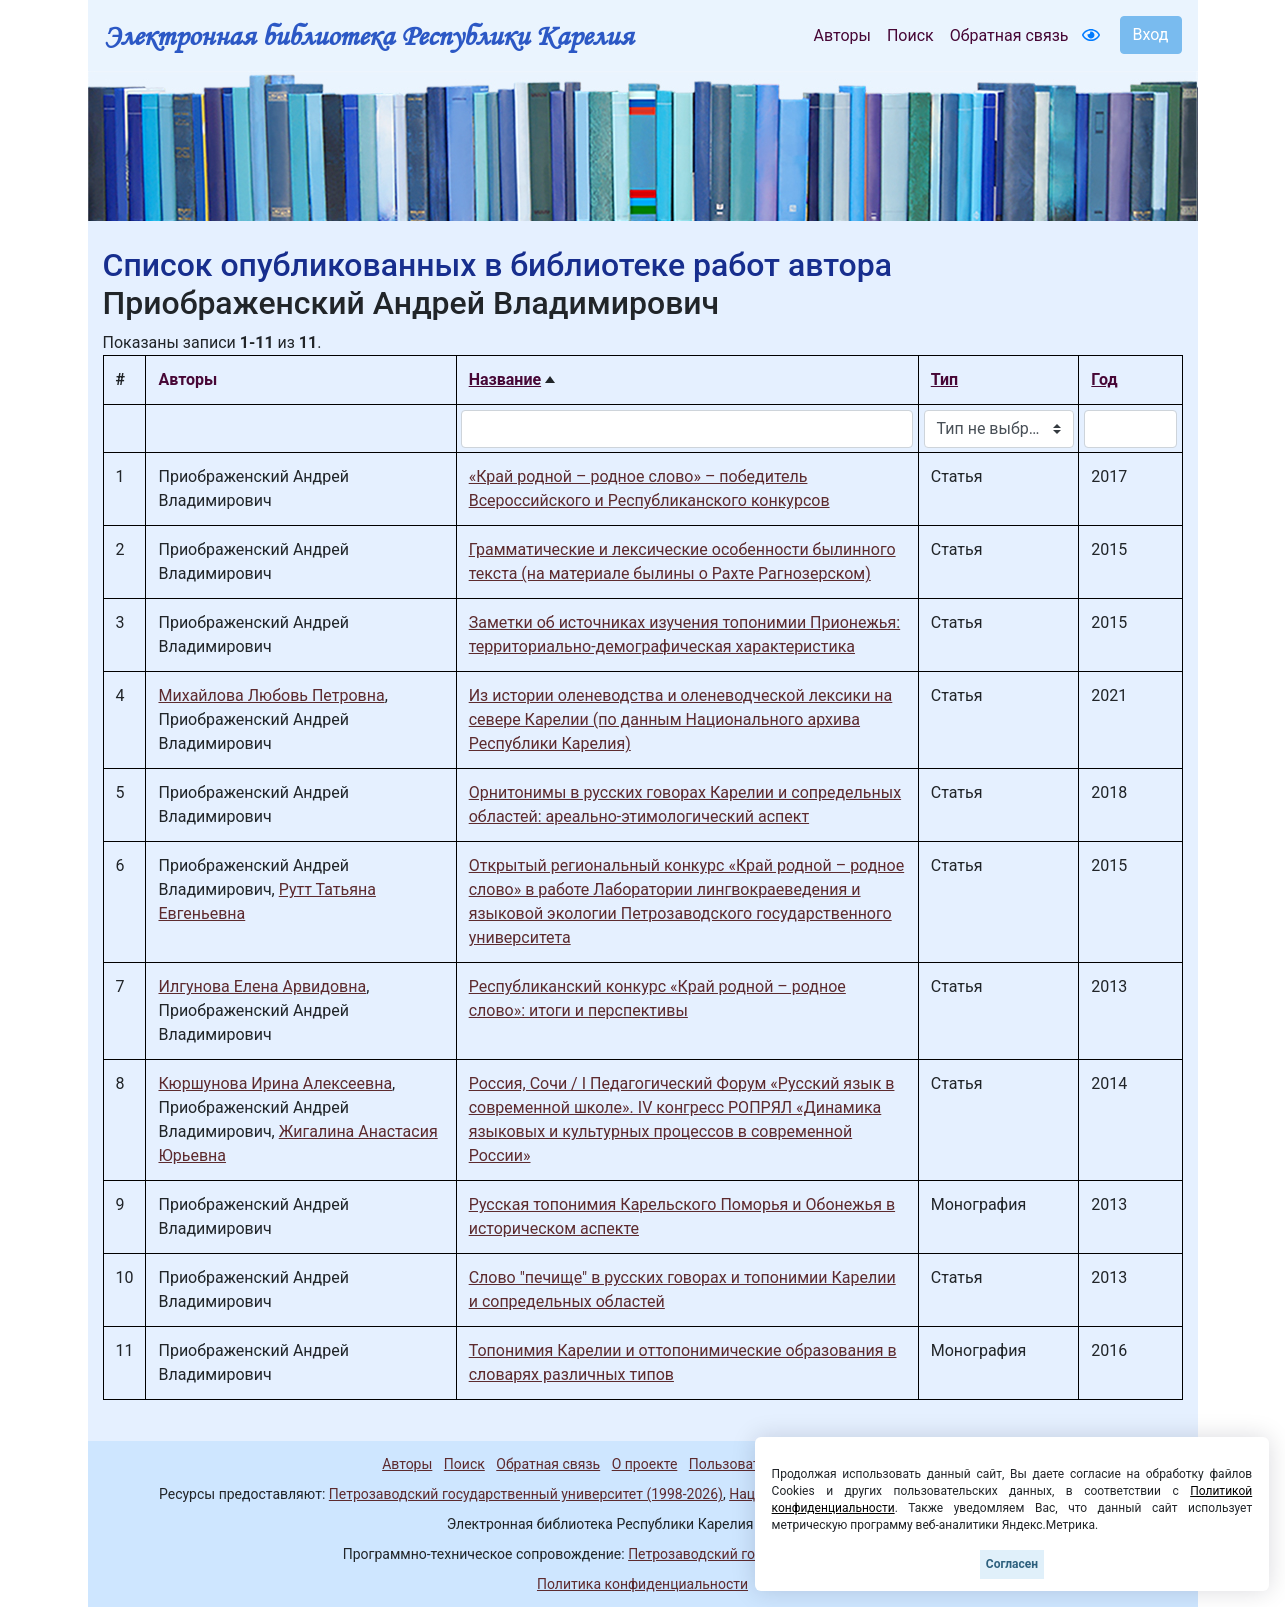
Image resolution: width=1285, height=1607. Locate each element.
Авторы (842, 35)
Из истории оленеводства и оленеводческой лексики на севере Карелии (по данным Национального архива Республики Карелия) (681, 719)
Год (1104, 379)
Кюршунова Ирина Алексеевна (275, 1083)
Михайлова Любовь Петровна (271, 695)
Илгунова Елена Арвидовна (262, 986)
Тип (944, 379)
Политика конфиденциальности (642, 1584)
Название (505, 379)
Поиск (910, 35)
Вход (1151, 34)
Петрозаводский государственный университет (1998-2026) (526, 1494)
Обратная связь (1009, 35)
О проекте (645, 1464)
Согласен (1012, 1564)
